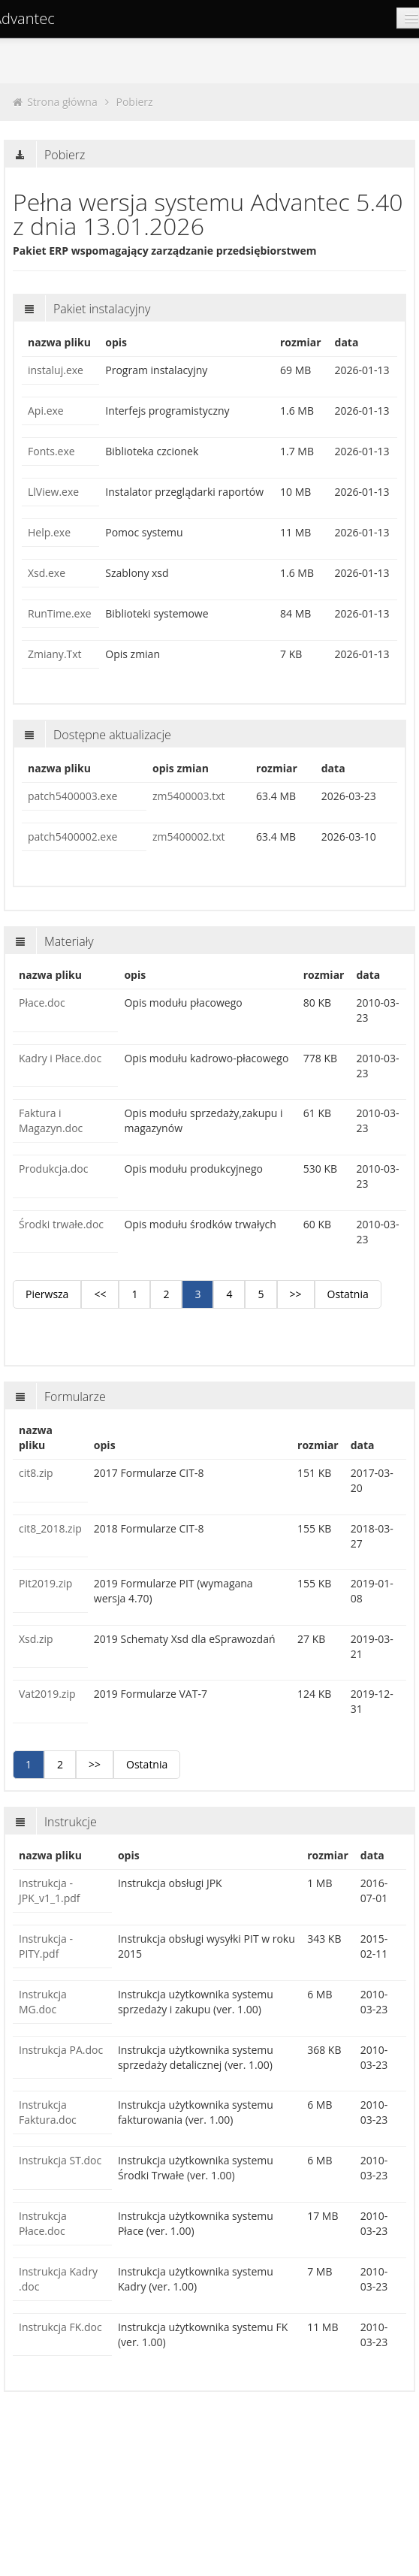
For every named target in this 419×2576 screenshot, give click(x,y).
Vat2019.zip (47, 1694)
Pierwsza (47, 1294)
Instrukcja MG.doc (43, 2001)
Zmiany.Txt (55, 654)
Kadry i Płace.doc (60, 1058)
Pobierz (134, 102)
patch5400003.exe (72, 796)
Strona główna (62, 102)
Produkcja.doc (53, 1168)
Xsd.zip (36, 1639)
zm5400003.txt (188, 796)
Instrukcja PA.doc (61, 2050)
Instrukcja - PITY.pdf (46, 1946)
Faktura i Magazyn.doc (51, 1120)
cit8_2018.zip (50, 1528)
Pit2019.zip (45, 1583)
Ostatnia (348, 1294)
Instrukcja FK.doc (60, 2327)
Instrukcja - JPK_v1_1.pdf (49, 1890)
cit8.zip (36, 1473)
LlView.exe (53, 492)
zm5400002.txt (188, 836)
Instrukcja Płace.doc (43, 2223)
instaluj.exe (55, 370)
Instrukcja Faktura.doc (48, 2112)
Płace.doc (42, 1002)
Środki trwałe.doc (61, 1224)
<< (100, 1294)
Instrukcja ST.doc (60, 2160)
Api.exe (46, 410)
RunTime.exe (60, 613)
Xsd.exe (46, 573)
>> (296, 1294)
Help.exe (49, 532)
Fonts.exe (51, 451)
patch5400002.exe (72, 836)
